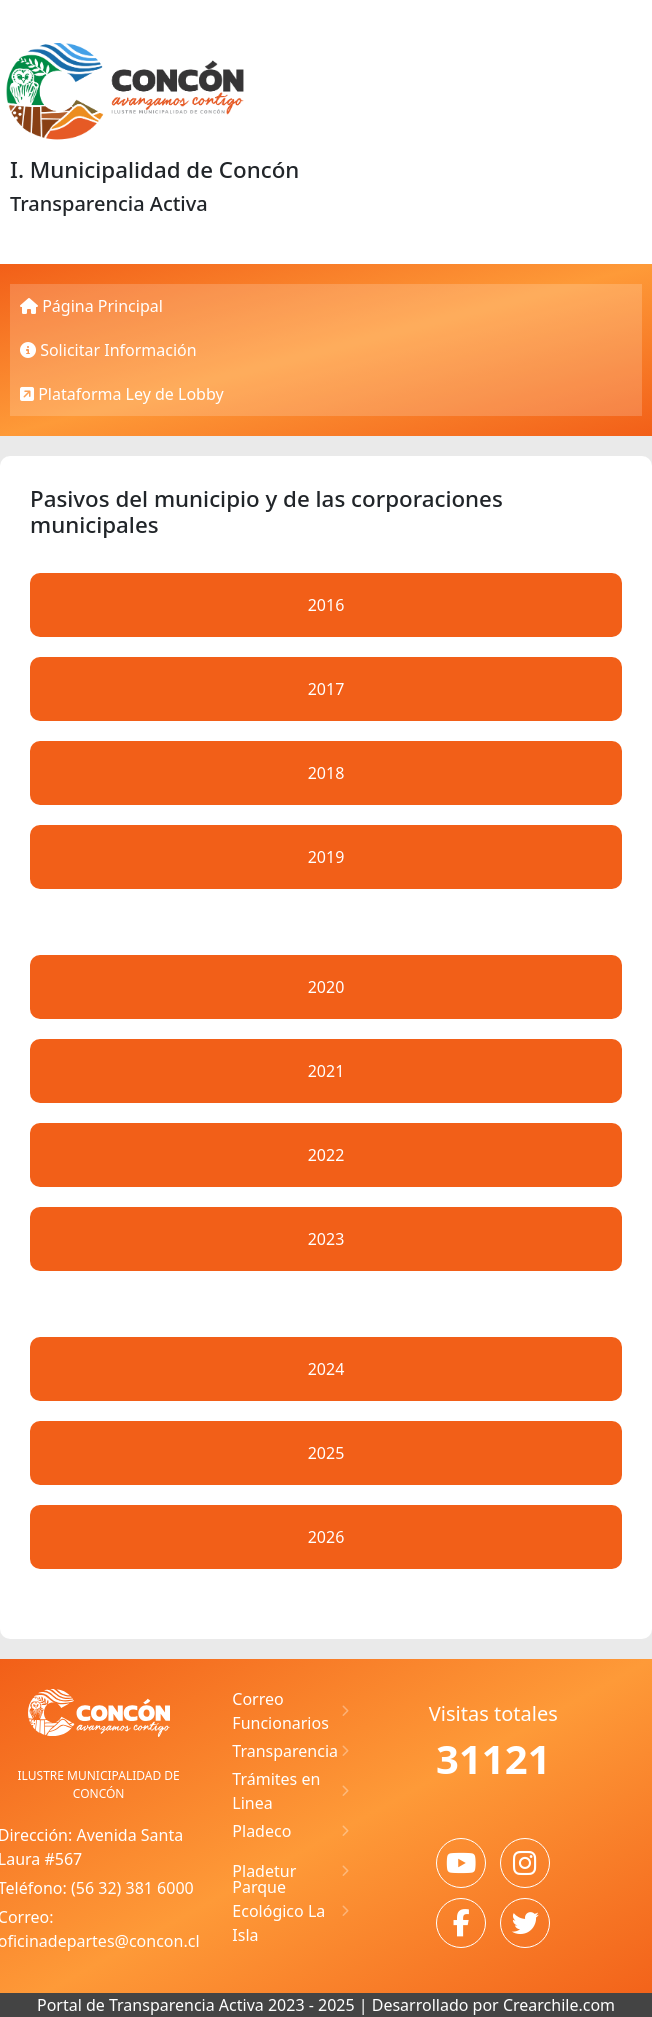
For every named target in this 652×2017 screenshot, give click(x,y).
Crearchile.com (559, 2005)
